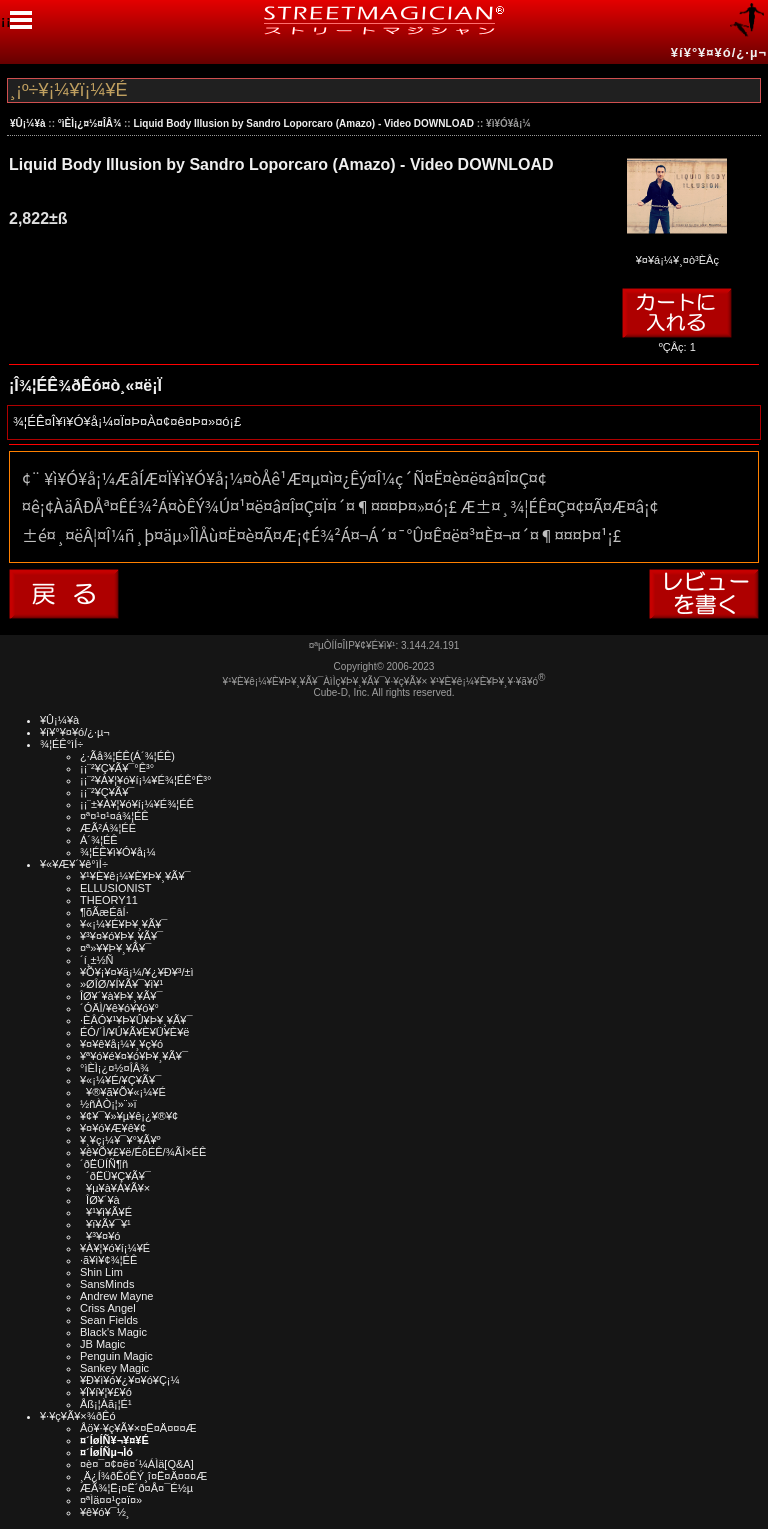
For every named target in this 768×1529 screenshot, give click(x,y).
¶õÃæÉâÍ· (104, 912)
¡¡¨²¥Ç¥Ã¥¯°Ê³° (117, 768)
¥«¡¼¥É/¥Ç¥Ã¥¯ (120, 1080)
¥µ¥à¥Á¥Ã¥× (115, 1188)
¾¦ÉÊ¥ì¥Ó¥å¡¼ (118, 852)
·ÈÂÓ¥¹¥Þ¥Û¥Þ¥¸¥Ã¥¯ (136, 1020)
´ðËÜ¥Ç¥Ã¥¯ (115, 1176)
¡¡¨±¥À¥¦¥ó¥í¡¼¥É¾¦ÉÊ (137, 804)
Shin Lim (101, 1272)
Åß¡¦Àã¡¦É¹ (106, 1404)
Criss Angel (108, 1308)
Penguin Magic (116, 1356)
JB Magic (102, 1344)
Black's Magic (113, 1332)
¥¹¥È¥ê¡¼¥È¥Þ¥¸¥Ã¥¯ (135, 876)
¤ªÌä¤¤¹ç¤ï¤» (111, 1500)
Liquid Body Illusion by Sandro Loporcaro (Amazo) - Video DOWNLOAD (303, 123)
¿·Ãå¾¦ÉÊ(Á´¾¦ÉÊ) (127, 756)
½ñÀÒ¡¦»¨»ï (108, 1104)
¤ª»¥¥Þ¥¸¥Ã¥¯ (115, 948)
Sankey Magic (114, 1368)
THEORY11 (109, 900)
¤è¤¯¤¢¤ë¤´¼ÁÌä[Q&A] (137, 1464)
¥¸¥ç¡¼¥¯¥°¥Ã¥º (120, 1140)
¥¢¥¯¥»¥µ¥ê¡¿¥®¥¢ (129, 1116)
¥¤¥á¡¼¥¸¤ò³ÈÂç (677, 253)
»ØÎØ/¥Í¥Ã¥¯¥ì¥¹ (121, 984)
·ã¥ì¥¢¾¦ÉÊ (108, 1260)
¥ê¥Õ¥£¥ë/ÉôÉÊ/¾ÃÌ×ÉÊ (143, 1152)
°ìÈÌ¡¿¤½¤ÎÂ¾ (89, 123)
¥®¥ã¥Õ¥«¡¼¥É (123, 1092)
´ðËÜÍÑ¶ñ (104, 1164)
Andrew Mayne (116, 1296)
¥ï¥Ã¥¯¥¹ (105, 1224)
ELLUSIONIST (116, 888)
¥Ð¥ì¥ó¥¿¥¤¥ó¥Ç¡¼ (130, 1380)
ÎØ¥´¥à (100, 1200)
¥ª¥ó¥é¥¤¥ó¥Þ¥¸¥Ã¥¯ (134, 1056)
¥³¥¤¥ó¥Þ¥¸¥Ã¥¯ (121, 936)
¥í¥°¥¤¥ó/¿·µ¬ (719, 52)
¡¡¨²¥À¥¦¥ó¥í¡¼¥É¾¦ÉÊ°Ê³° (145, 780)
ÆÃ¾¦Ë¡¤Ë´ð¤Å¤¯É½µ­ (136, 1488)
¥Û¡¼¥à (28, 123)
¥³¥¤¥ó (100, 1236)
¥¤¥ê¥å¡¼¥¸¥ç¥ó (121, 1044)
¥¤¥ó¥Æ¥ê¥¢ (113, 1128)
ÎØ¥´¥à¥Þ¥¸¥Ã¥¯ (121, 996)
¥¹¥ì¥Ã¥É (106, 1212)
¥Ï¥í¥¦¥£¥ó (106, 1392)
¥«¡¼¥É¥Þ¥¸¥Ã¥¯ (123, 924)
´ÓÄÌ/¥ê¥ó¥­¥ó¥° (119, 1008)
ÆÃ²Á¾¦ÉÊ (108, 828)
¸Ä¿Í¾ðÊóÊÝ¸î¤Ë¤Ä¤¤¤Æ (143, 1476)
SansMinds (107, 1284)
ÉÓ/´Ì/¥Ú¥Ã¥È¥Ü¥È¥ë (134, 1032)
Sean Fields (109, 1320)
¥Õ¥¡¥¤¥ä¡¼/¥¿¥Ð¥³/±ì (137, 972)
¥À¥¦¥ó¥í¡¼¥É (115, 1248)
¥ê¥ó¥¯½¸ (105, 1512)
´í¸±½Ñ (97, 960)
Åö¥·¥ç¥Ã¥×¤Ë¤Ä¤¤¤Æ (138, 1428)
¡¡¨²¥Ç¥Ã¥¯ (107, 792)
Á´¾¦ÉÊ (99, 840)
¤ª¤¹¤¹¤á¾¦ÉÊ (114, 816)
